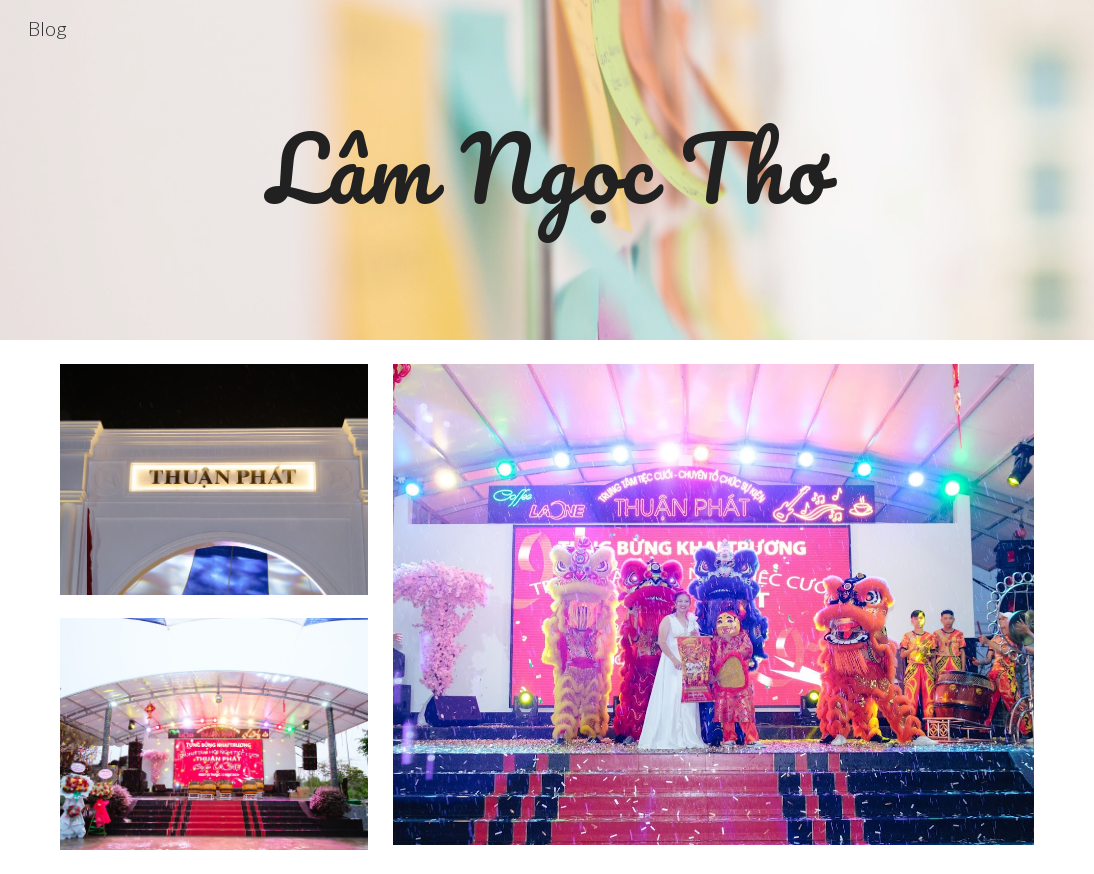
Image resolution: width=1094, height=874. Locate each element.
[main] (547, 170)
